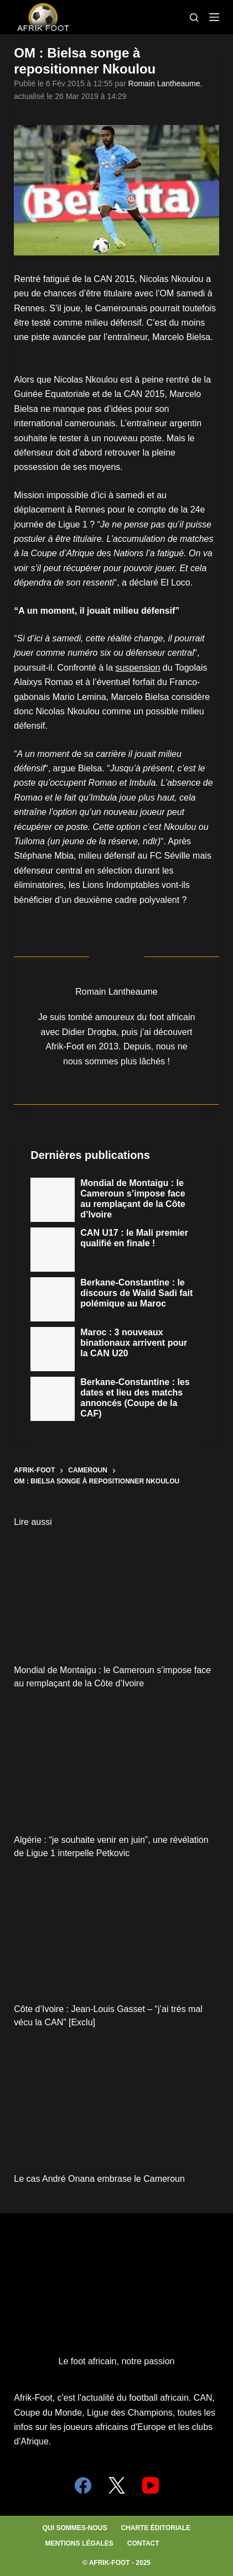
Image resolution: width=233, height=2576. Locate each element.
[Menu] (214, 17)
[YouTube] (150, 2485)
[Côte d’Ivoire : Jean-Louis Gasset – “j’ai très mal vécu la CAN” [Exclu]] (116, 1934)
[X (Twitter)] (116, 2485)
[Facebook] (83, 2485)
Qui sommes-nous (75, 2528)
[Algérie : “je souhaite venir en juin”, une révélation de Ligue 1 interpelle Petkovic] (116, 1764)
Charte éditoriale (155, 2528)
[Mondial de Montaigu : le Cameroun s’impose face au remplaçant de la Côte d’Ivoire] (116, 1595)
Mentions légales (79, 2543)
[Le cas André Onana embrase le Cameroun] (116, 2103)
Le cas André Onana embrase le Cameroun (99, 2178)
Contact (143, 2543)
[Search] (194, 17)
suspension (137, 667)
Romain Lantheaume (164, 83)
